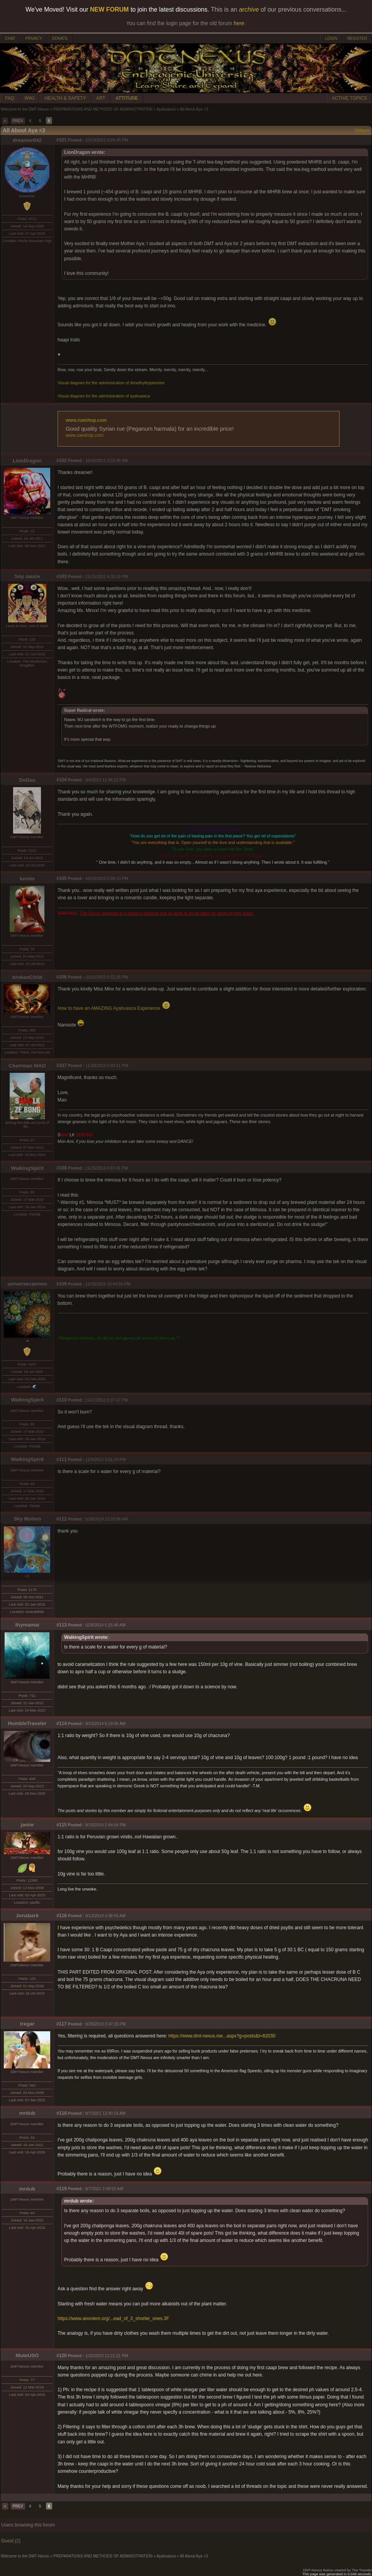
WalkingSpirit (27, 1168)
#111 (61, 1459)
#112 (61, 1519)
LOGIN (331, 38)
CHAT (10, 38)
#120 (61, 2355)
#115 (61, 1825)
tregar (27, 2024)
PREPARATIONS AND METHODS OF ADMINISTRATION (103, 109)
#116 (61, 1915)
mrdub (27, 2113)
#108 (61, 1168)
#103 (61, 576)
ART (100, 98)
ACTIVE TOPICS (349, 98)
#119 (61, 2188)
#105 (61, 878)
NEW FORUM (109, 9)
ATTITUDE (127, 98)
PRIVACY (33, 38)
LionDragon (27, 461)
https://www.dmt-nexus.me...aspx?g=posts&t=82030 (221, 2036)
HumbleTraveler (27, 1723)
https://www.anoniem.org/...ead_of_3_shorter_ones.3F (113, 2318)
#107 (61, 1065)
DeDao (27, 780)
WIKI (29, 98)
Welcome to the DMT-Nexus (25, 109)
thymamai (27, 1625)
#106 (61, 977)
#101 (61, 140)
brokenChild (27, 977)
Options (362, 130)
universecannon (27, 1284)
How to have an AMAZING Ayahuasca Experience (114, 1008)
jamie (27, 1825)
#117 (61, 2024)
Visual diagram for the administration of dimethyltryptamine (111, 382)
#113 (61, 1625)
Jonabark (27, 1915)
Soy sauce (27, 576)
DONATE (60, 38)
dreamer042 (27, 140)
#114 (61, 1723)
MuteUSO (27, 2355)
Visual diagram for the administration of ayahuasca (104, 396)
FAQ (9, 98)
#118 (61, 2113)
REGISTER (357, 38)
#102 (61, 460)
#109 (61, 1284)
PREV (18, 121)
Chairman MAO (27, 1066)
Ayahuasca (165, 109)
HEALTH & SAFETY (65, 98)
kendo (27, 878)
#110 (61, 1400)
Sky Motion (27, 1519)
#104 (61, 780)
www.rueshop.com (86, 420)
